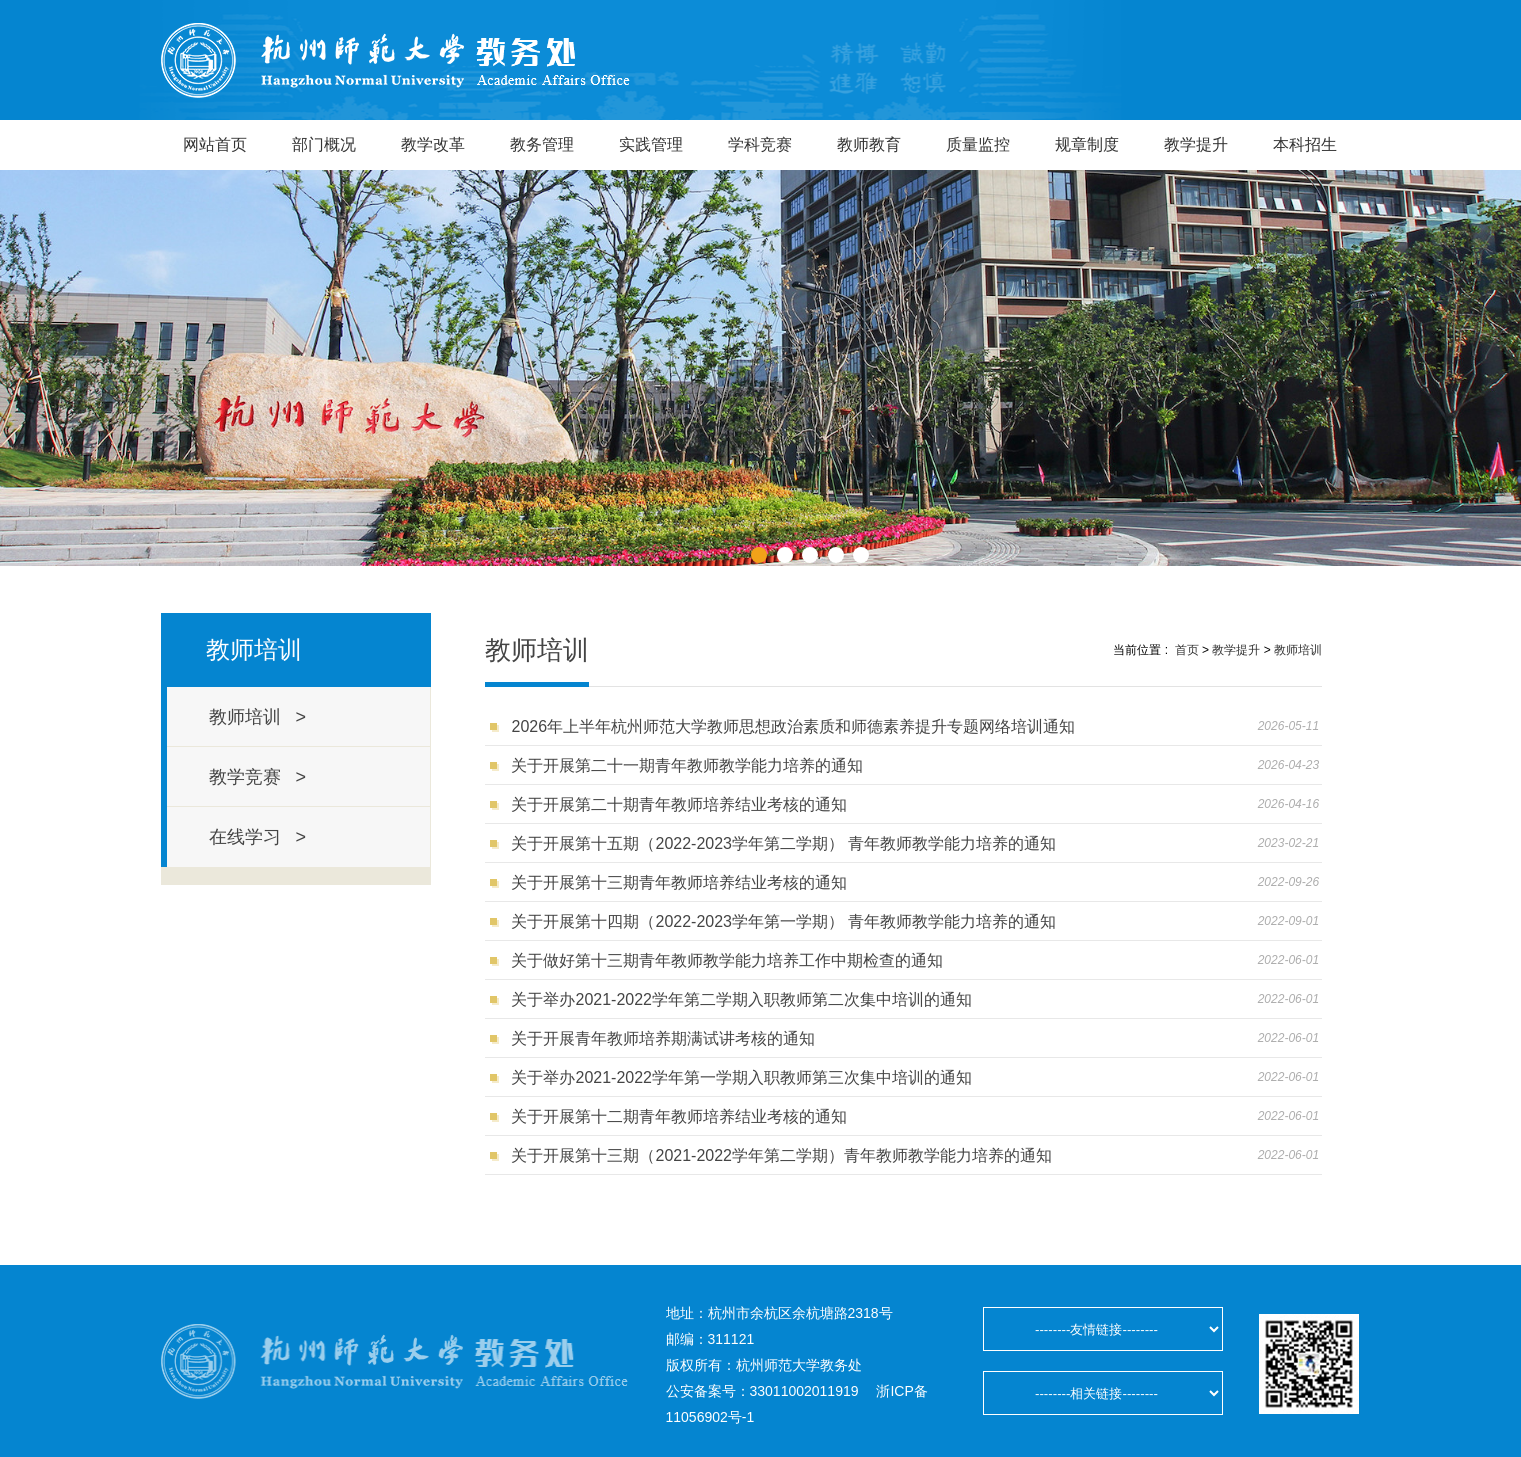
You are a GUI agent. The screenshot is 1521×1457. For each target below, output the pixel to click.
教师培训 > (258, 717)
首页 (1187, 650)
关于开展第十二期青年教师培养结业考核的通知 (679, 1116)
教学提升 (1196, 144)
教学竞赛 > (258, 777)
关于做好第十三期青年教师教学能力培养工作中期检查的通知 (727, 960)
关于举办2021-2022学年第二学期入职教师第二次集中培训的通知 (741, 999)
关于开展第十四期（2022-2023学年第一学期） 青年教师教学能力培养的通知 (783, 921)
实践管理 (651, 144)
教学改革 (433, 144)
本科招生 (1305, 144)
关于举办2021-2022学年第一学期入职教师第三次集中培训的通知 (741, 1077)
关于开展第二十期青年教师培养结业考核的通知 (679, 804)
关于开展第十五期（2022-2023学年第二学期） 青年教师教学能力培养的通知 (783, 843)
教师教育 (869, 144)
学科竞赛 (760, 144)
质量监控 (978, 144)
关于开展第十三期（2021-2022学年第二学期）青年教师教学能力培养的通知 (781, 1155)
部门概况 (324, 144)
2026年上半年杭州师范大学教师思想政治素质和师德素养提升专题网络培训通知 (793, 726)
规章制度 (1087, 144)
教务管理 (542, 144)
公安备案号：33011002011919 (762, 1391)
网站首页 (215, 144)
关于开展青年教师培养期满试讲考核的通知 (663, 1038)
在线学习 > (258, 837)
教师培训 (1298, 650)
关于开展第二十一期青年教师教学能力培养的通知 (687, 765)
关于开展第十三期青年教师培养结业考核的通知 (679, 882)
